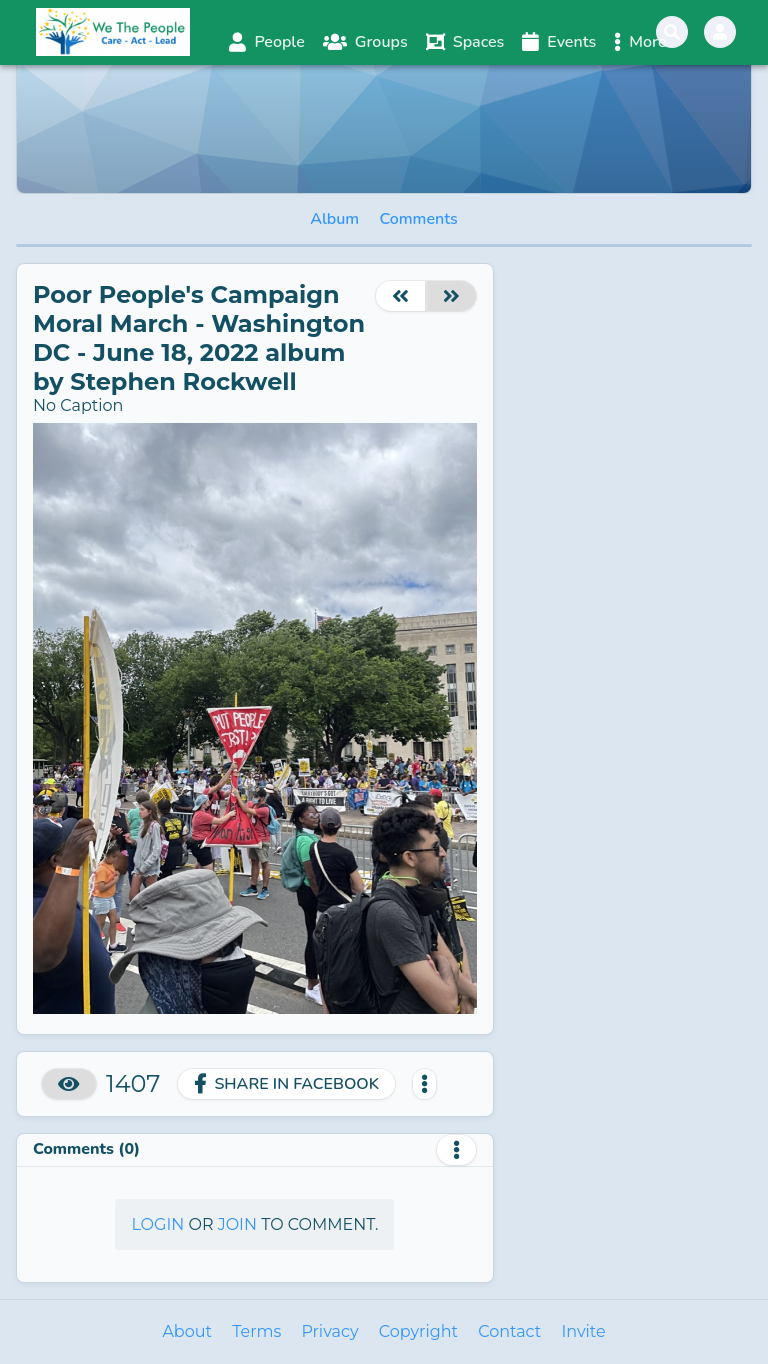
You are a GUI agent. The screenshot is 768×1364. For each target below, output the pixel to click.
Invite (583, 1331)
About (187, 1331)
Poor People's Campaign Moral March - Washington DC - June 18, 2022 (199, 323)
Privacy (329, 1331)
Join (237, 1224)
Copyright (418, 1331)
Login (157, 1224)
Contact (509, 1331)
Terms (256, 1331)
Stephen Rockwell (183, 381)
